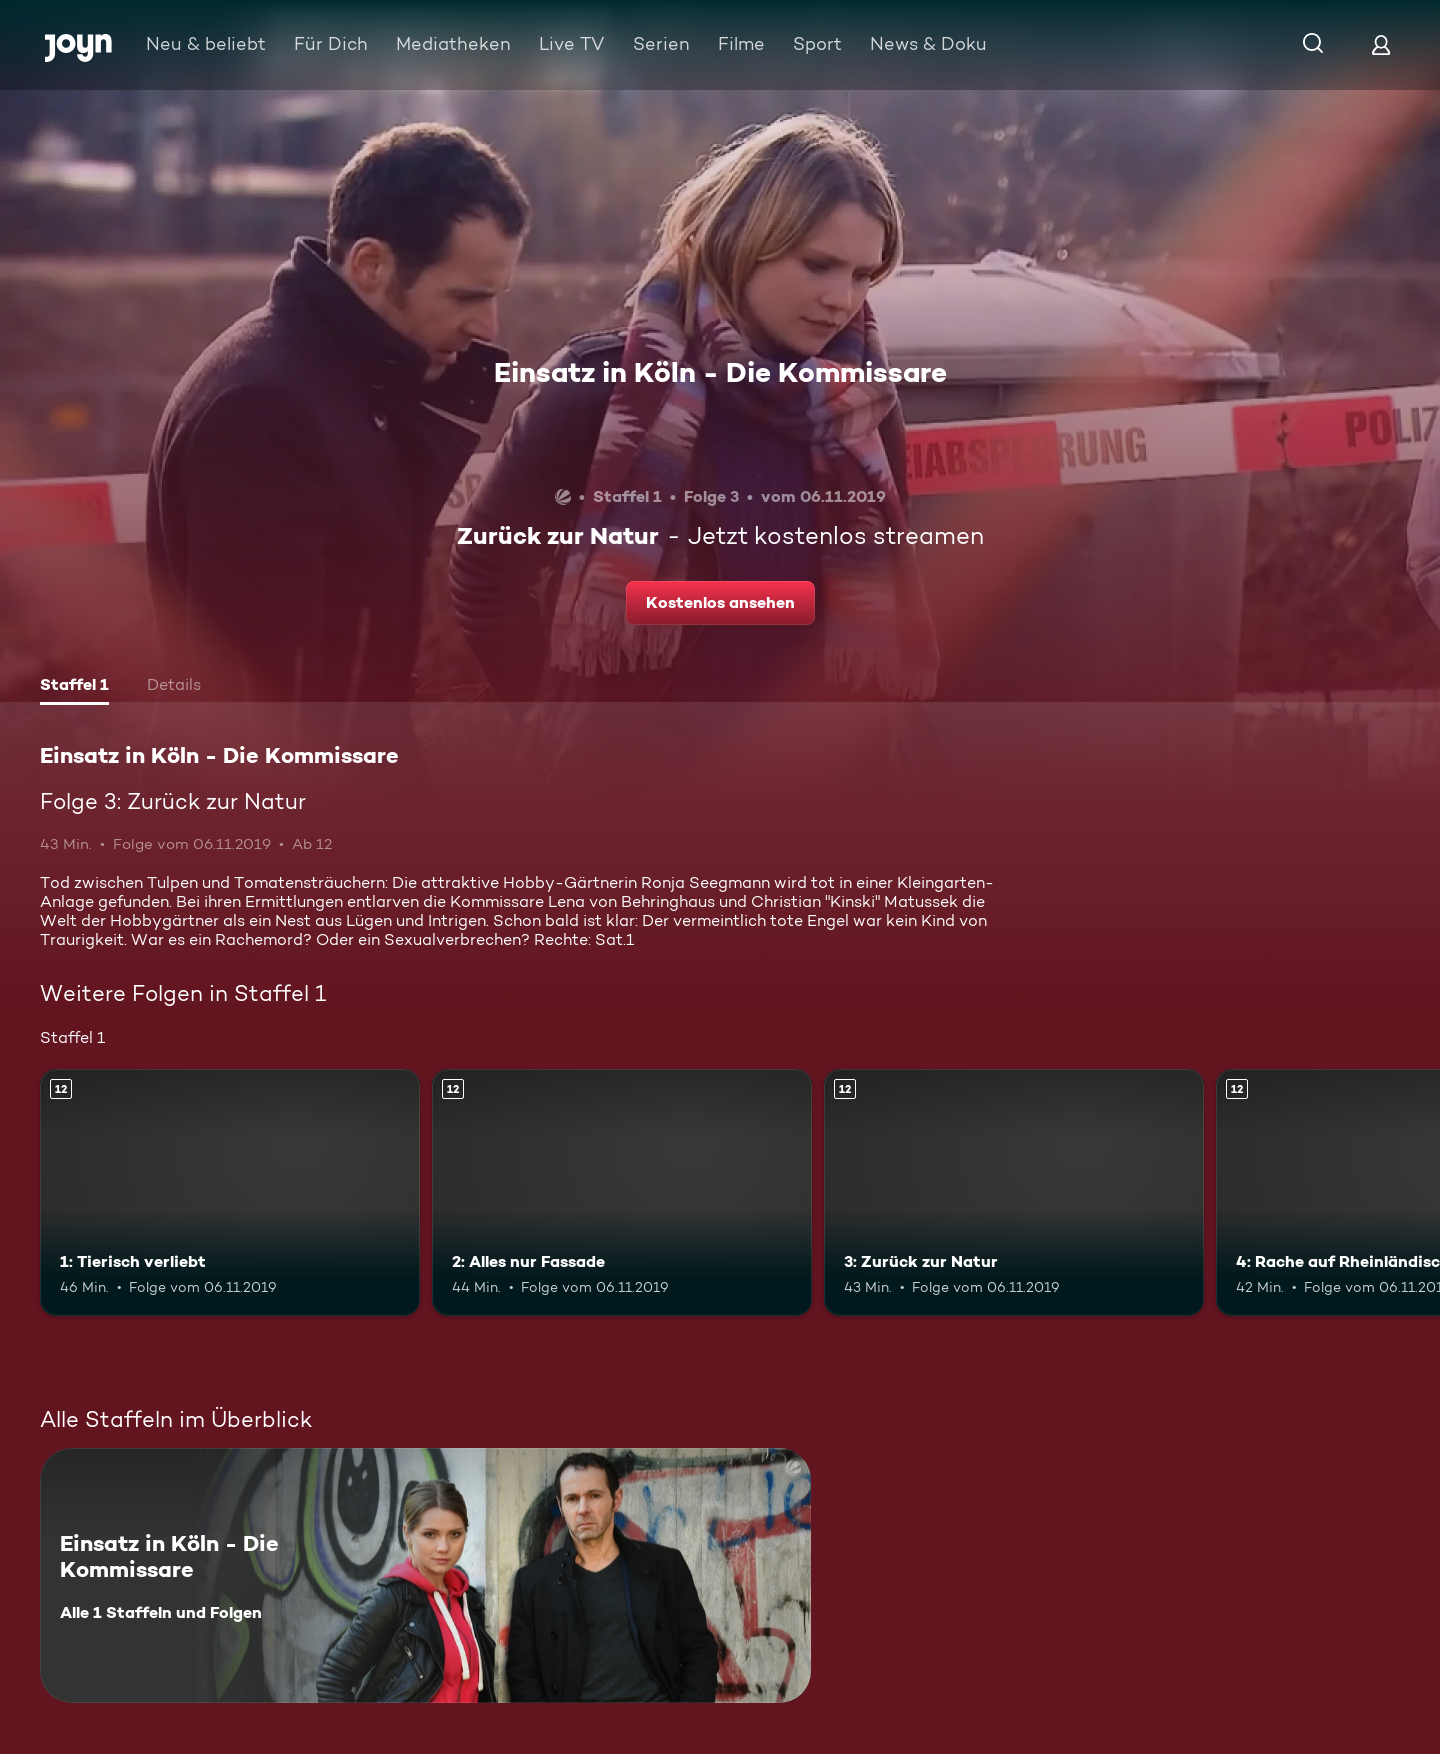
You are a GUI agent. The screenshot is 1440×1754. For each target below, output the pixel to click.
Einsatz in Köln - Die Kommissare (720, 372)
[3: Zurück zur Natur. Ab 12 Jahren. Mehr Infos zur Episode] (1014, 1192)
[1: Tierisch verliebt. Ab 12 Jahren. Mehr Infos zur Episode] (230, 1192)
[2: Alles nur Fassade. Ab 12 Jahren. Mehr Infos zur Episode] (622, 1192)
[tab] (74, 687)
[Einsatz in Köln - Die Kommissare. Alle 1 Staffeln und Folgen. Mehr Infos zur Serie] (425, 1575)
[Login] (1381, 44)
